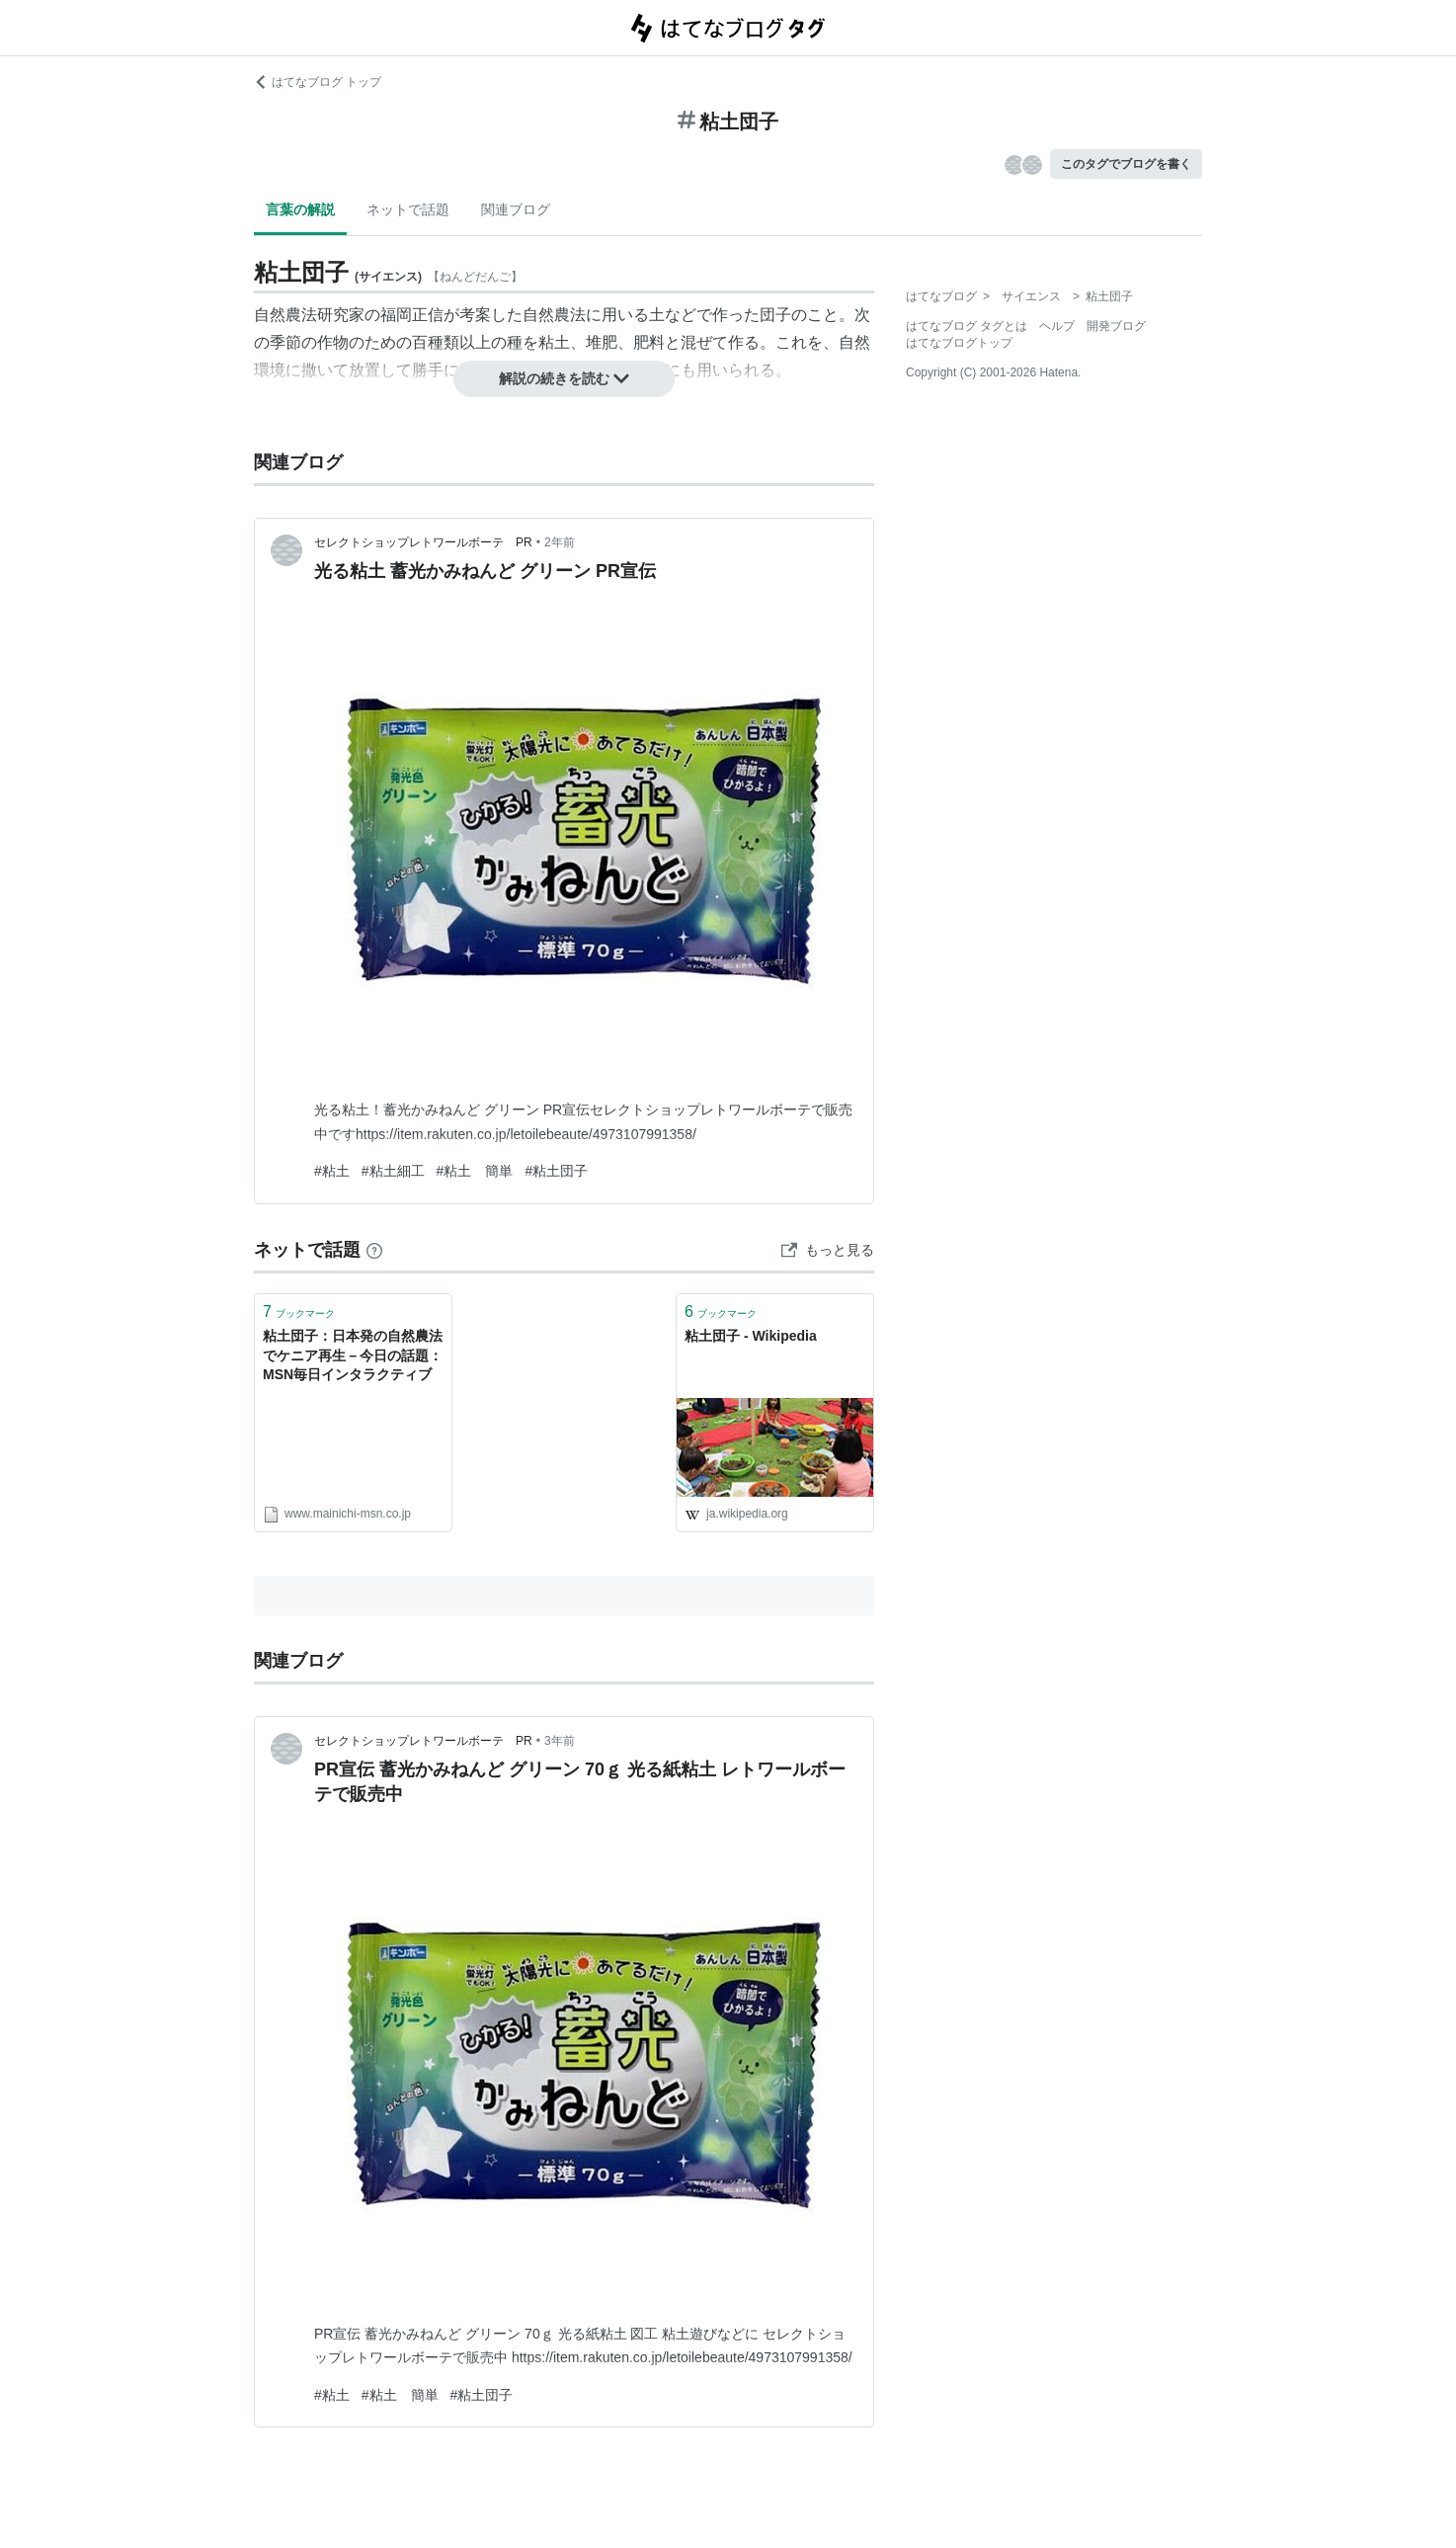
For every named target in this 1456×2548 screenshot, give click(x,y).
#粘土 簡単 (475, 1171)
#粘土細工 (393, 1171)
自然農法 (554, 314)
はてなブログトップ (959, 343)
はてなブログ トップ (317, 82)
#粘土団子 (556, 1171)
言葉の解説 (300, 209)
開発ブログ (1116, 326)
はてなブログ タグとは (966, 326)
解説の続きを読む (564, 378)
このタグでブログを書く (1126, 164)
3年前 (559, 1741)
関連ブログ (515, 209)
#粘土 (332, 1171)
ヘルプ (1057, 326)
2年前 (559, 542)
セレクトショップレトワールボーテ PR (423, 542)
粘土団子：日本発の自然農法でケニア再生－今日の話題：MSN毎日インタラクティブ (353, 1355)
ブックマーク (299, 1311)
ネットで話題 (407, 209)
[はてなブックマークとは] (374, 1250)
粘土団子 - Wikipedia (751, 1336)
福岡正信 (412, 314)
